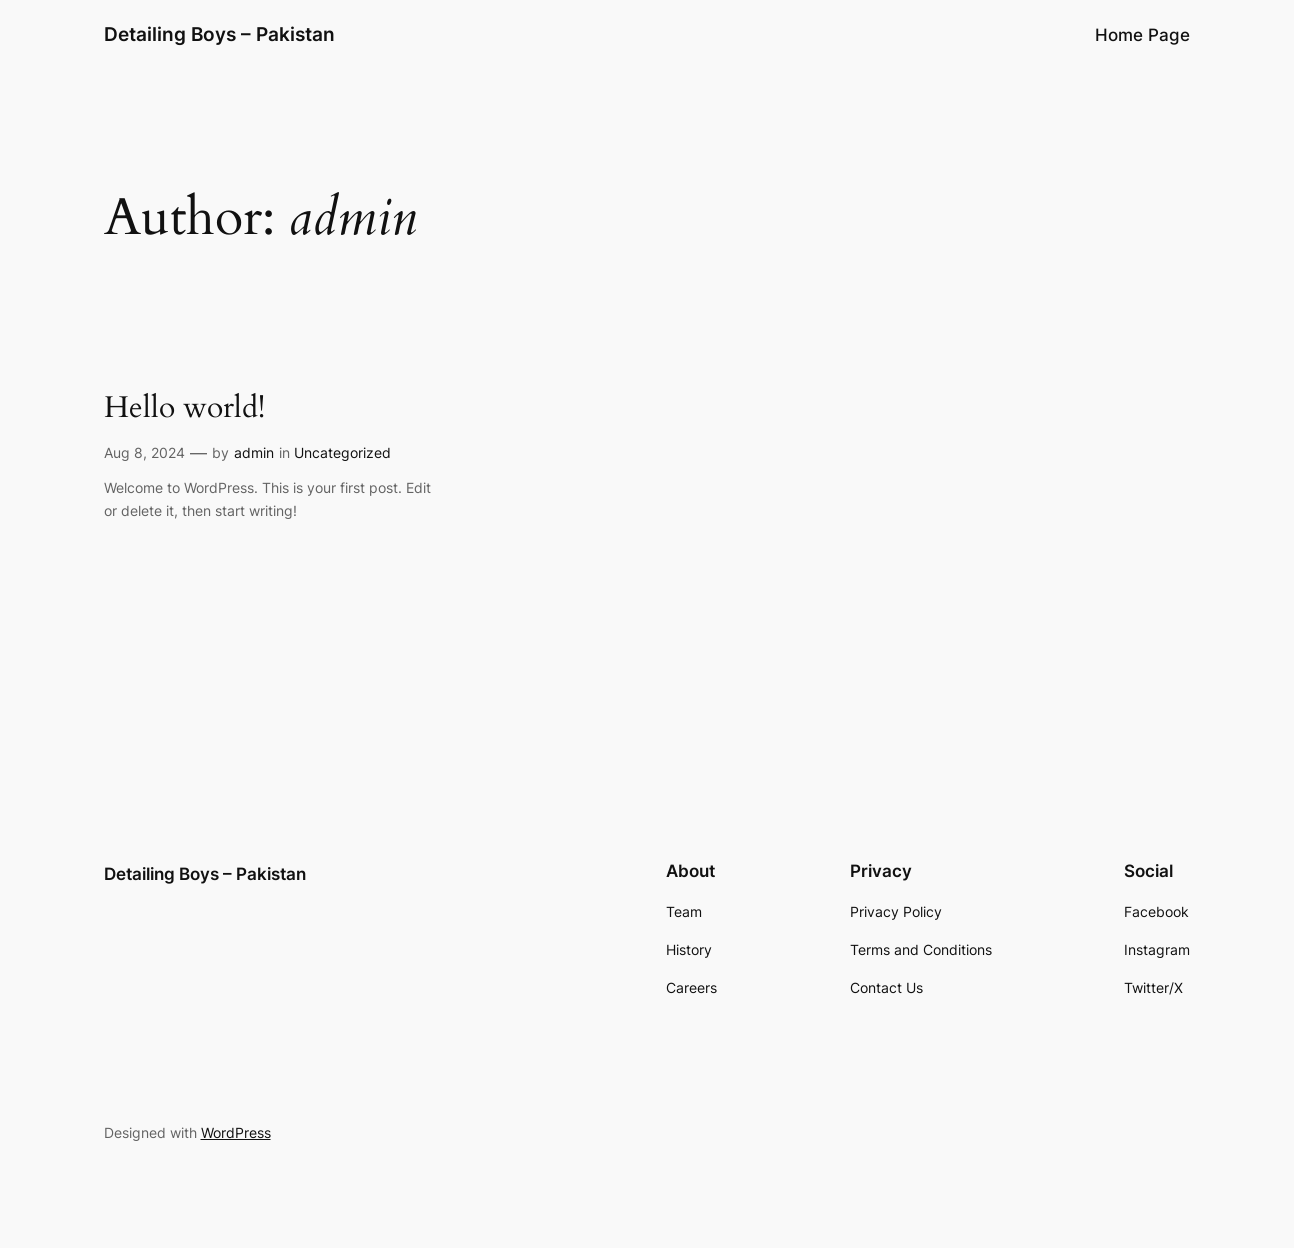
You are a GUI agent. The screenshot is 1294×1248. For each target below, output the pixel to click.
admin (254, 452)
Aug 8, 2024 (144, 452)
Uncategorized (342, 452)
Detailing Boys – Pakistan (219, 34)
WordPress (236, 1132)
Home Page (1142, 35)
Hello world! (184, 409)
